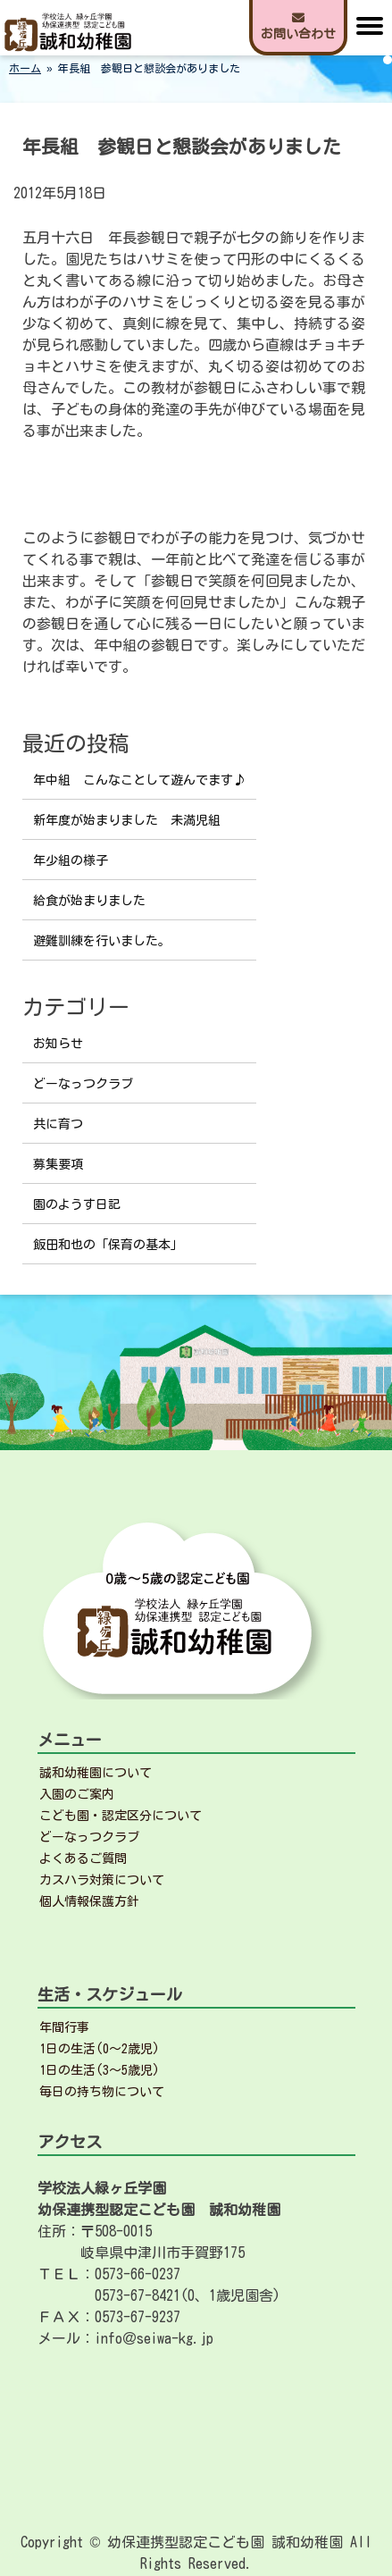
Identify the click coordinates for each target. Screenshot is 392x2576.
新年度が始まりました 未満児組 (127, 820)
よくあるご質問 (83, 1858)
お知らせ (58, 1043)
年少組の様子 (70, 860)
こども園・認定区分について (120, 1815)
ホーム (25, 68)
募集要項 (58, 1164)
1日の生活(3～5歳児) (99, 2070)
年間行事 (64, 2027)
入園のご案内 (76, 1794)
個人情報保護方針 (89, 1901)
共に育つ (58, 1124)
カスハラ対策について (101, 1880)
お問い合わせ (298, 26)
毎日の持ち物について (101, 2091)
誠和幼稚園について (95, 1772)
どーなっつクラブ (83, 1084)
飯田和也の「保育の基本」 (108, 1244)
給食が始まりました (89, 900)
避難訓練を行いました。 (102, 941)
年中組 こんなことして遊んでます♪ (139, 780)
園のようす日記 (77, 1204)
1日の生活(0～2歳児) (99, 2049)
